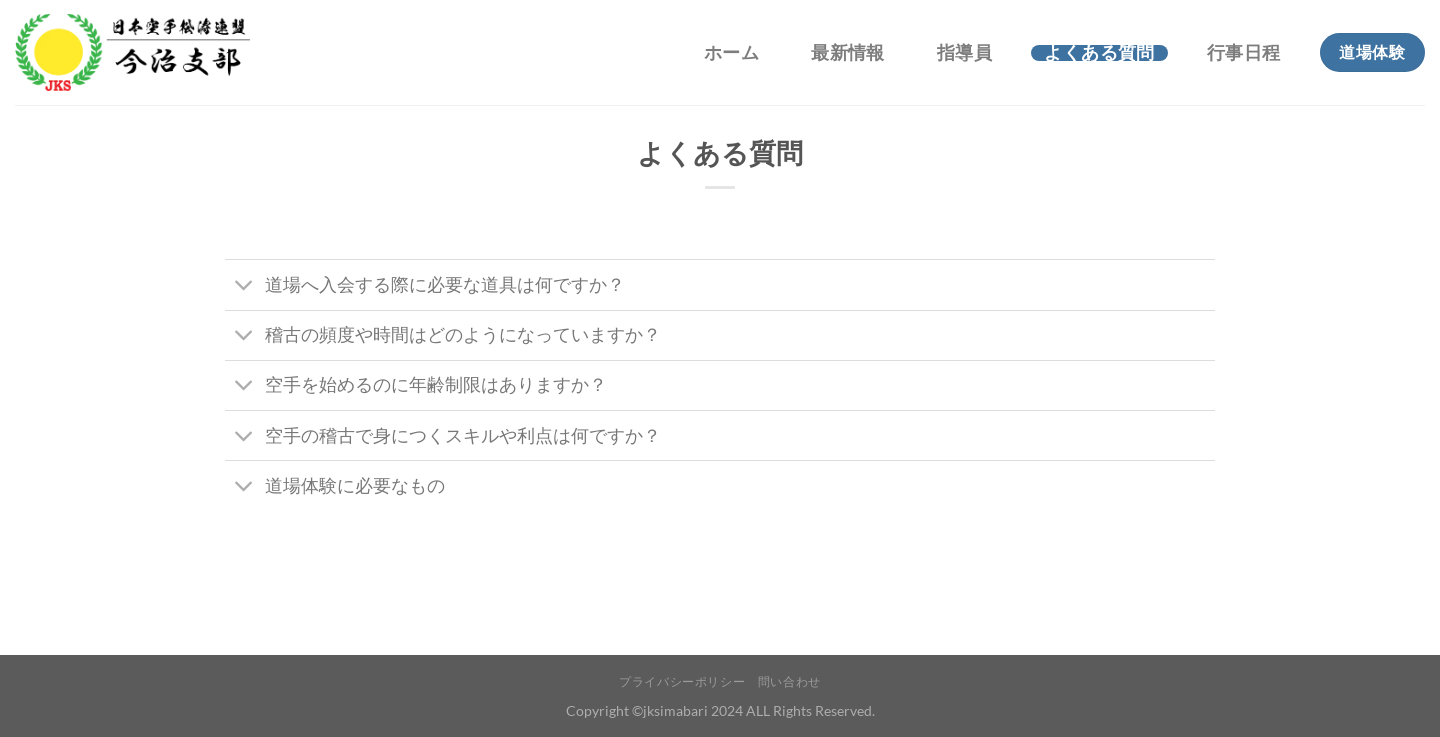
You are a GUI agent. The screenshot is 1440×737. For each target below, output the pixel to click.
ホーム (731, 53)
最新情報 (847, 53)
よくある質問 (1099, 53)
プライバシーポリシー (682, 681)
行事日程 (1243, 53)
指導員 (964, 53)
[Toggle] (244, 286)
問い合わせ (789, 681)
